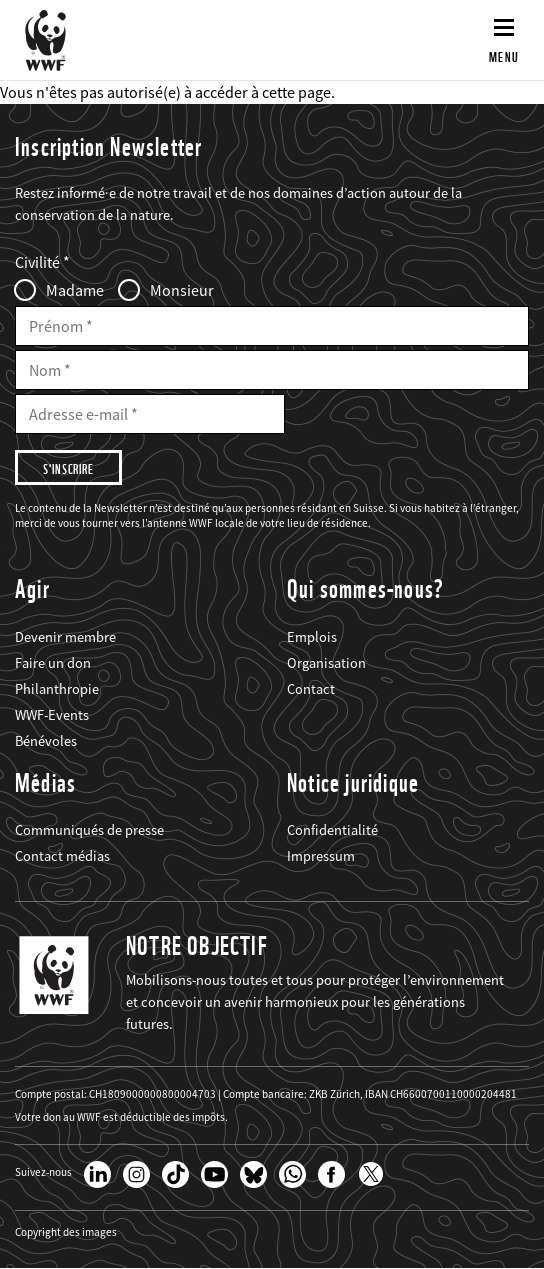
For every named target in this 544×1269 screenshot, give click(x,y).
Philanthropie (57, 689)
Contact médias (62, 856)
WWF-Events (52, 715)
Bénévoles (46, 741)
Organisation (326, 663)
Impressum (321, 856)
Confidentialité (332, 830)
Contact (311, 689)
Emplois (312, 637)
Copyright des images (66, 1232)
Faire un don (53, 663)
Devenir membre (65, 637)
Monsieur (182, 290)
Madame (75, 290)
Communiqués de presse (89, 830)
